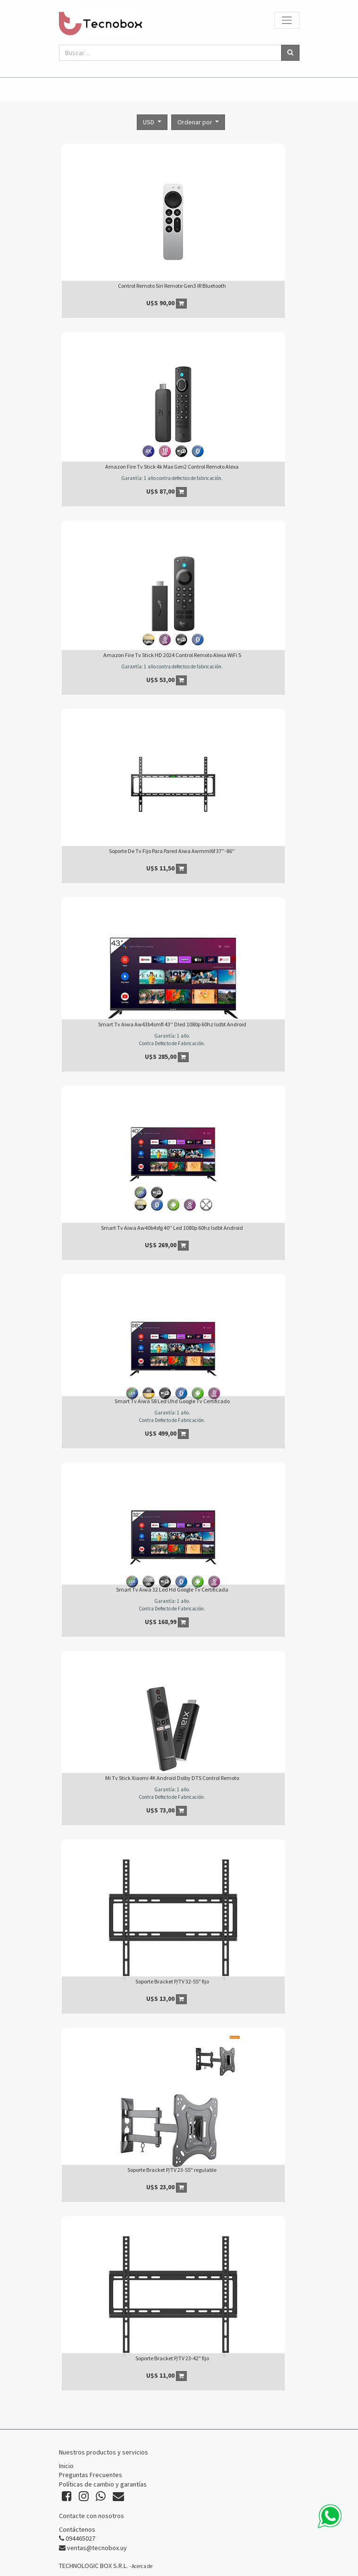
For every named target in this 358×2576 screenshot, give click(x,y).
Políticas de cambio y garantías (103, 2484)
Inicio (66, 2466)
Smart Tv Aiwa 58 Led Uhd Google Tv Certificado (172, 1401)
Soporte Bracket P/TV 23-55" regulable (171, 2169)
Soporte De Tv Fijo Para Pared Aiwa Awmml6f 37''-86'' (172, 850)
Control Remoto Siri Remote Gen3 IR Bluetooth (172, 285)
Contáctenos (77, 2529)
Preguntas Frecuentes (90, 2474)
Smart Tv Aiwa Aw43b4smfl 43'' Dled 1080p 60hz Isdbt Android (172, 1024)
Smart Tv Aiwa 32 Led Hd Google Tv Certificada (172, 1589)
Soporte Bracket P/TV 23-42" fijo (172, 2358)
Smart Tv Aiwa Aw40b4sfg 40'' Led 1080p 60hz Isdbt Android (172, 1227)
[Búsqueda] (290, 53)
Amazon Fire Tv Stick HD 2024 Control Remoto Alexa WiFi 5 (172, 654)
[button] (198, 122)
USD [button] (149, 122)
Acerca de (142, 2566)
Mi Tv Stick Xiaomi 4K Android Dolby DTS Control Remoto (172, 1777)
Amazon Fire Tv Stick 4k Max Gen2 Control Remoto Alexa (172, 466)
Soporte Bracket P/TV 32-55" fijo (172, 1981)
